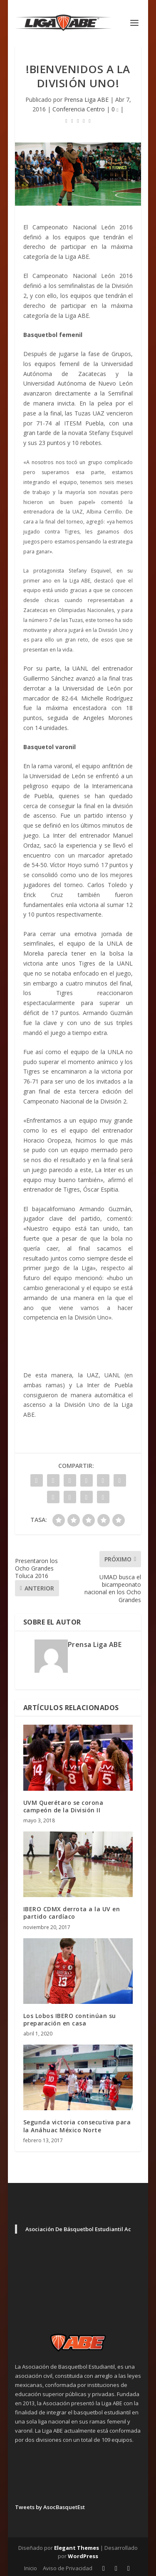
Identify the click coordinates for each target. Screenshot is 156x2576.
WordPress (83, 2556)
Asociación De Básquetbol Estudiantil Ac (78, 2229)
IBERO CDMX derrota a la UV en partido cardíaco (71, 1912)
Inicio (30, 2568)
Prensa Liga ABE (86, 99)
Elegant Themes (76, 2547)
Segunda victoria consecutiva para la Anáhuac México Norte (77, 2126)
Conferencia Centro (78, 109)
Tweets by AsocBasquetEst (50, 2507)
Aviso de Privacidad (67, 2568)
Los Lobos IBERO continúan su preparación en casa (69, 2019)
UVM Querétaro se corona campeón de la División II (63, 1806)
